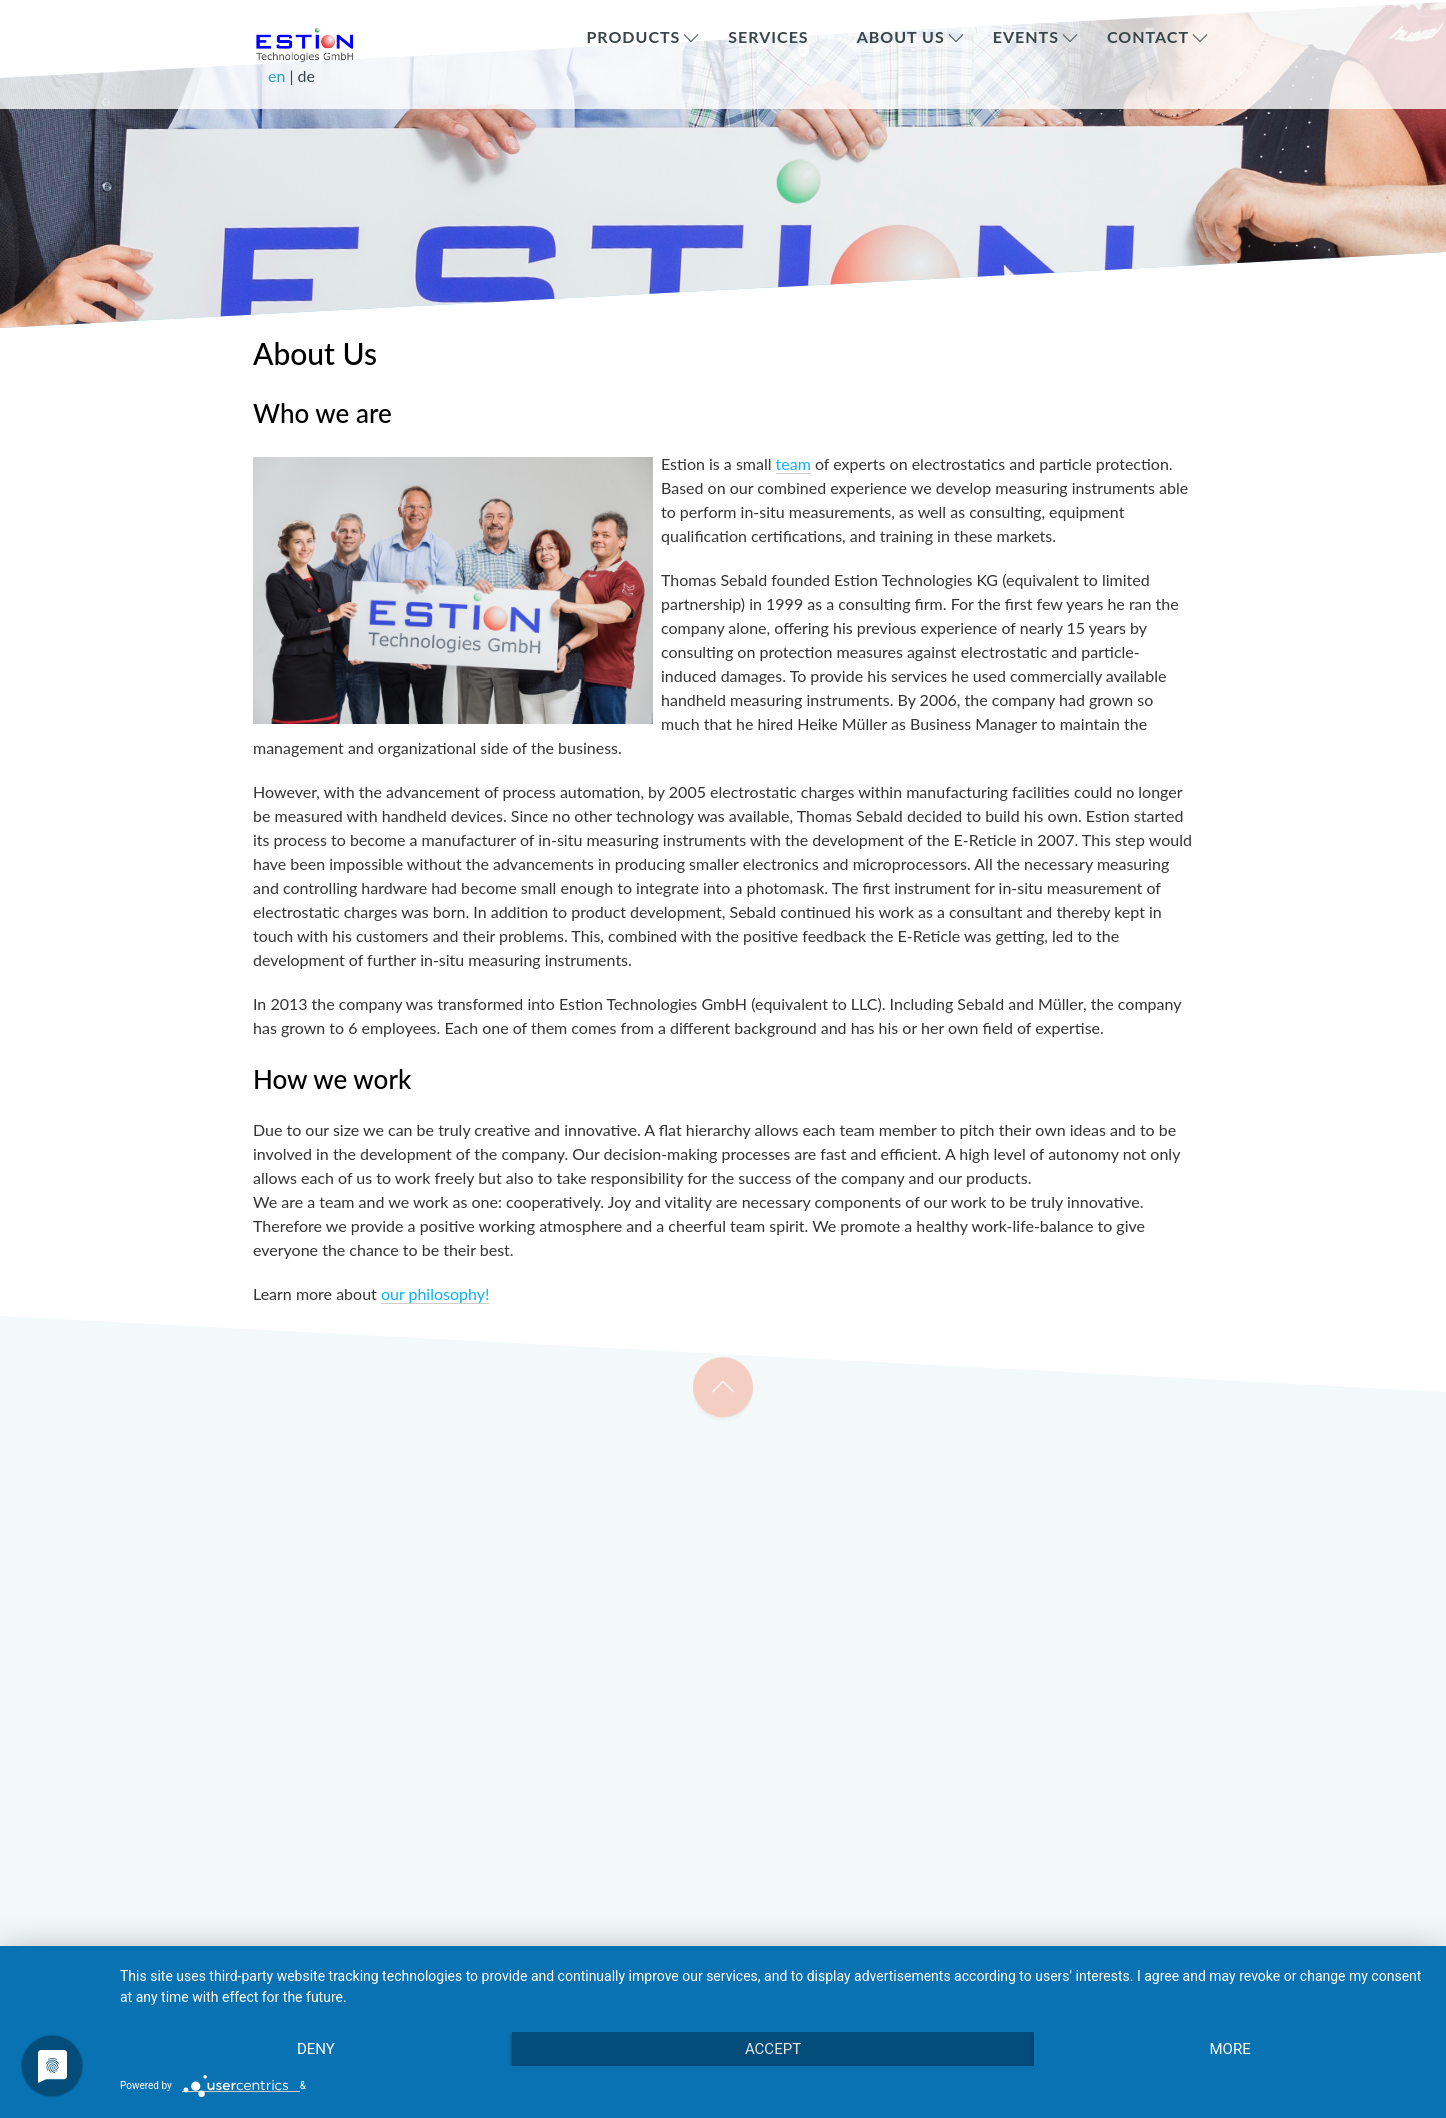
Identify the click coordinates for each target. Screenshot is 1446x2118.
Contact (1148, 36)
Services (768, 36)
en (278, 75)
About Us (901, 36)
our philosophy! (435, 1293)
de (306, 75)
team (793, 463)
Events (1026, 36)
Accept (773, 2049)
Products (633, 36)
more (1229, 2049)
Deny (316, 2049)
